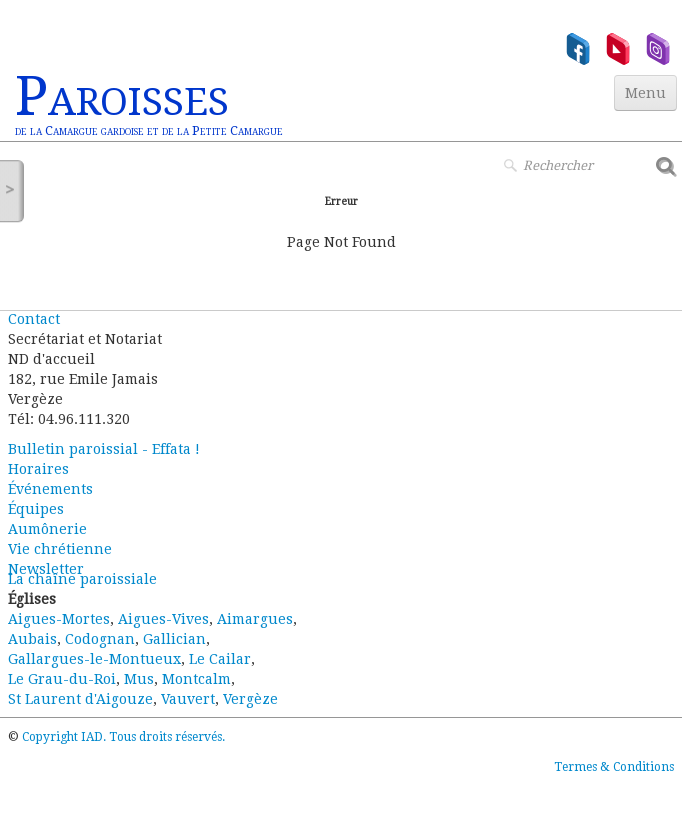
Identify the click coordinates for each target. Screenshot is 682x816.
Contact (34, 319)
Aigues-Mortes (59, 619)
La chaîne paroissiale (82, 579)
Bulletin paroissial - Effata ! (104, 449)
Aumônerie (47, 529)
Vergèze (250, 699)
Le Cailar (220, 659)
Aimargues (255, 619)
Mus (139, 679)
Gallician (174, 639)
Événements (50, 489)
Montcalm (196, 679)
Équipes (36, 509)
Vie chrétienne (60, 549)
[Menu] (645, 93)
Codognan (100, 639)
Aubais (32, 639)
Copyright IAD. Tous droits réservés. (123, 737)
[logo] (149, 105)
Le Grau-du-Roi (62, 679)
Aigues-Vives (163, 619)
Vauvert (188, 699)
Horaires (38, 469)
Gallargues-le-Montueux (94, 659)
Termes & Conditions (614, 767)
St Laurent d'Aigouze (80, 699)
